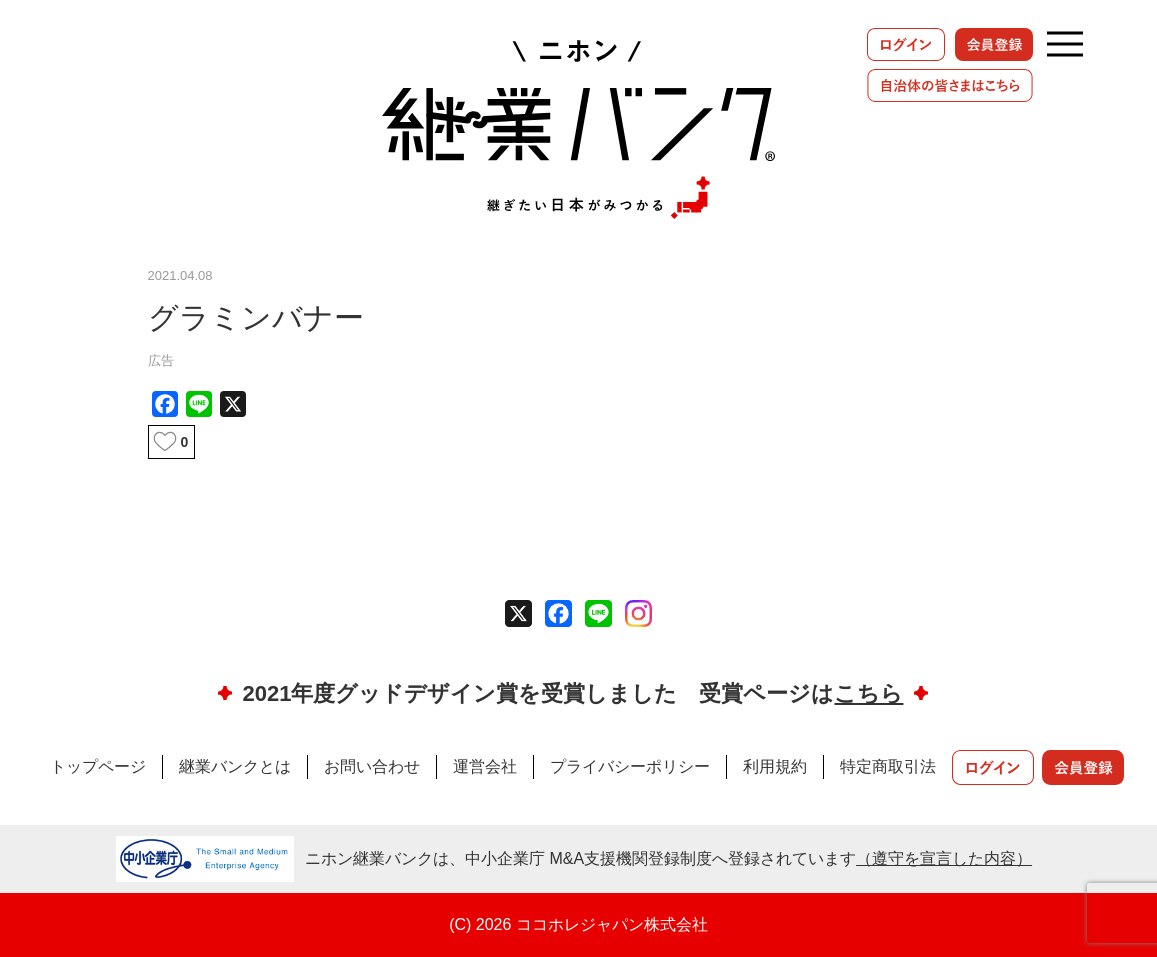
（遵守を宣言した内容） (944, 858)
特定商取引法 (888, 766)
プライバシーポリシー (630, 766)
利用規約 (775, 766)
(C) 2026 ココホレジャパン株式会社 (578, 924)
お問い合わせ (372, 766)
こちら (868, 693)
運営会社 (485, 766)
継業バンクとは (235, 766)
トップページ (98, 766)
